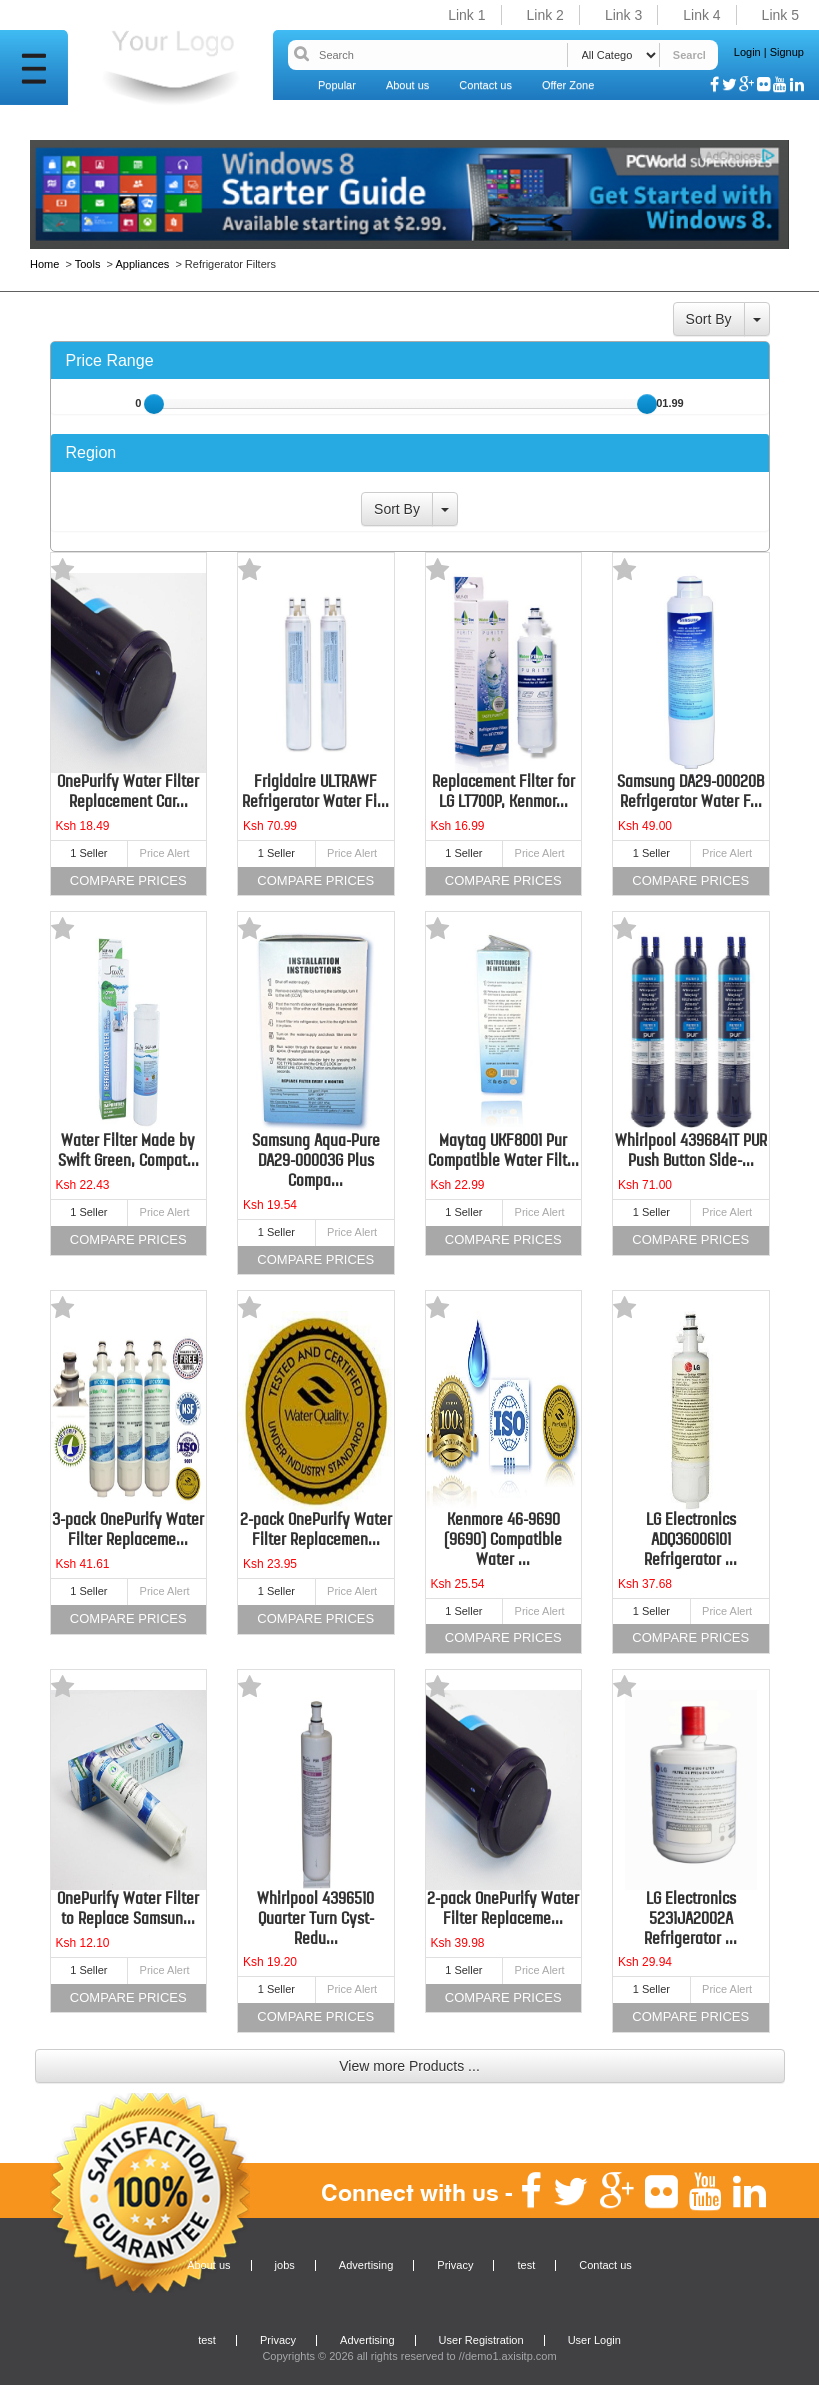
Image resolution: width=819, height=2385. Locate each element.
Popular (337, 85)
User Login (594, 2340)
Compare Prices (128, 880)
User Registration (481, 2340)
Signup (787, 52)
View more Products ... (409, 2066)
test (526, 2265)
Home (46, 264)
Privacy (455, 2265)
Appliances (142, 264)
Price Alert (165, 853)
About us (407, 85)
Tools (88, 264)
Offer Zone (568, 85)
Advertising (366, 2265)
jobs (285, 2265)
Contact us (485, 85)
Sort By (709, 319)
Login (747, 52)
